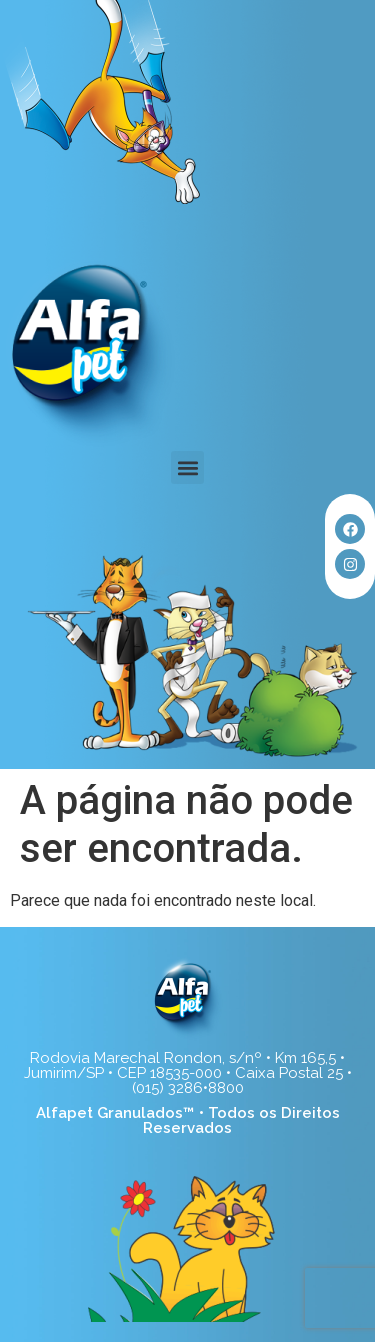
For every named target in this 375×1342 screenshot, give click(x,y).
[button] (187, 467)
